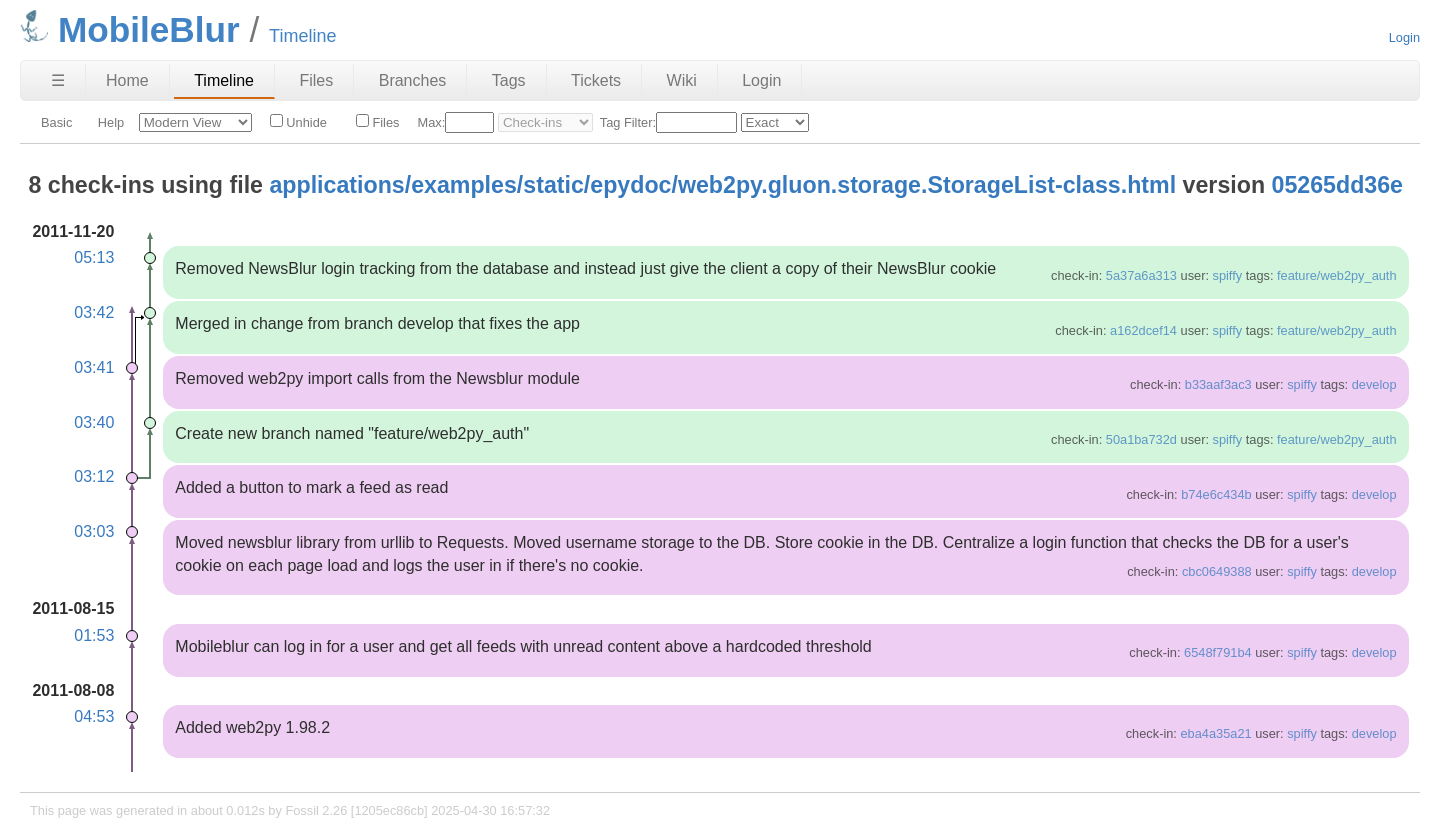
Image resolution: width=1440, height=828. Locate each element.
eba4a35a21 (1215, 733)
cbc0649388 (1217, 571)
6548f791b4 (1218, 652)
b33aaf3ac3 (1218, 384)
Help (111, 122)
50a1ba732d (1141, 439)
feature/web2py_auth (1337, 275)
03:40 (94, 422)
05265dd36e (1338, 185)
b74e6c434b (1216, 494)
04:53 (94, 716)
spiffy (1228, 275)
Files (316, 80)
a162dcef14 (1143, 330)
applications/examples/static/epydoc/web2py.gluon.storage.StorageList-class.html (722, 185)
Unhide (298, 122)
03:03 (94, 531)
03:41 (94, 367)
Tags (509, 80)
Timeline (224, 80)
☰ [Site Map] (58, 80)
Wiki (682, 80)
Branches (413, 80)
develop (1374, 384)
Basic (56, 122)
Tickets (596, 80)
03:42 (94, 312)
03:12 (94, 476)
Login (1404, 37)
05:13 (94, 257)
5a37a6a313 (1141, 275)
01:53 (94, 635)
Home (127, 80)
